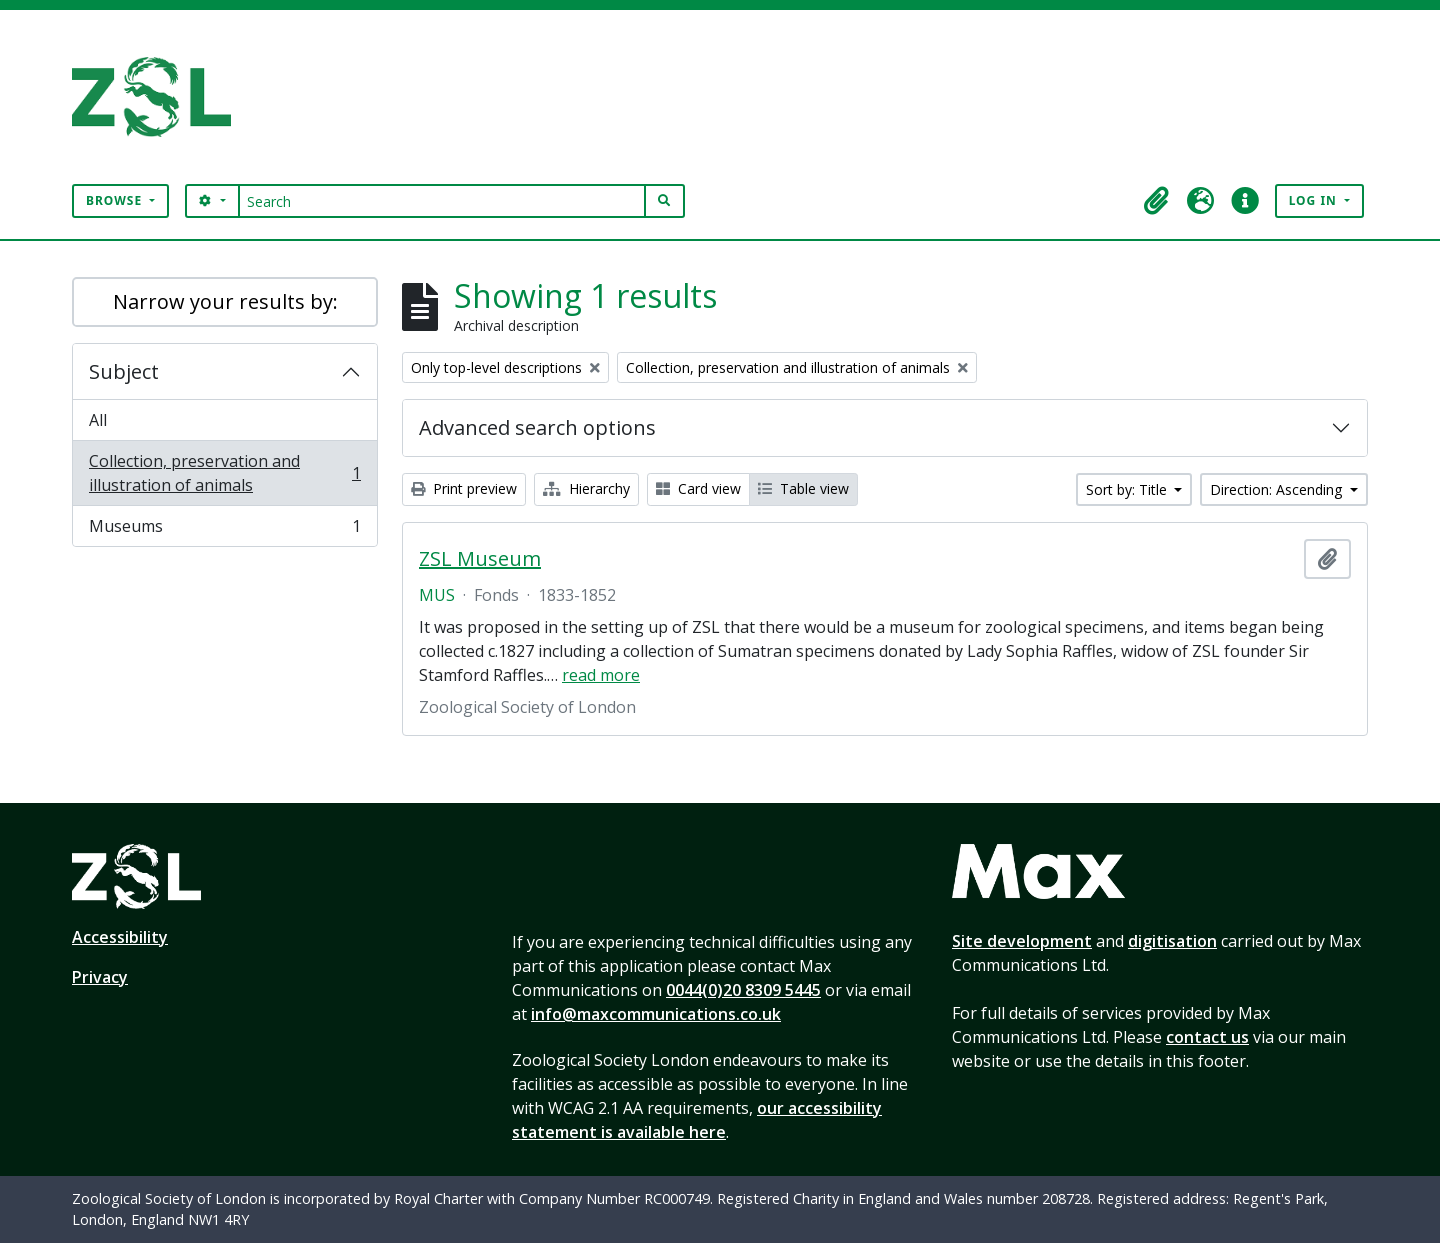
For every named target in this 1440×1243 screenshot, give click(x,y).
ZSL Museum (480, 559)
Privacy (100, 977)
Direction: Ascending (1278, 489)
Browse (116, 200)
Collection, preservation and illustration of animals (224, 473)
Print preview (464, 488)
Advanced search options (537, 427)
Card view (698, 488)
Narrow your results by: (225, 301)
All (98, 420)
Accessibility (120, 937)
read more (601, 675)
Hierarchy (586, 488)
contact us (1207, 1037)
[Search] (442, 201)
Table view (803, 488)
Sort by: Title (1128, 489)
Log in (1315, 200)
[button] (1157, 201)
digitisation (1172, 941)
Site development (1022, 941)
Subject (124, 371)
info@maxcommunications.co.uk (656, 1014)
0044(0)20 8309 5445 (743, 990)
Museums (224, 530)
